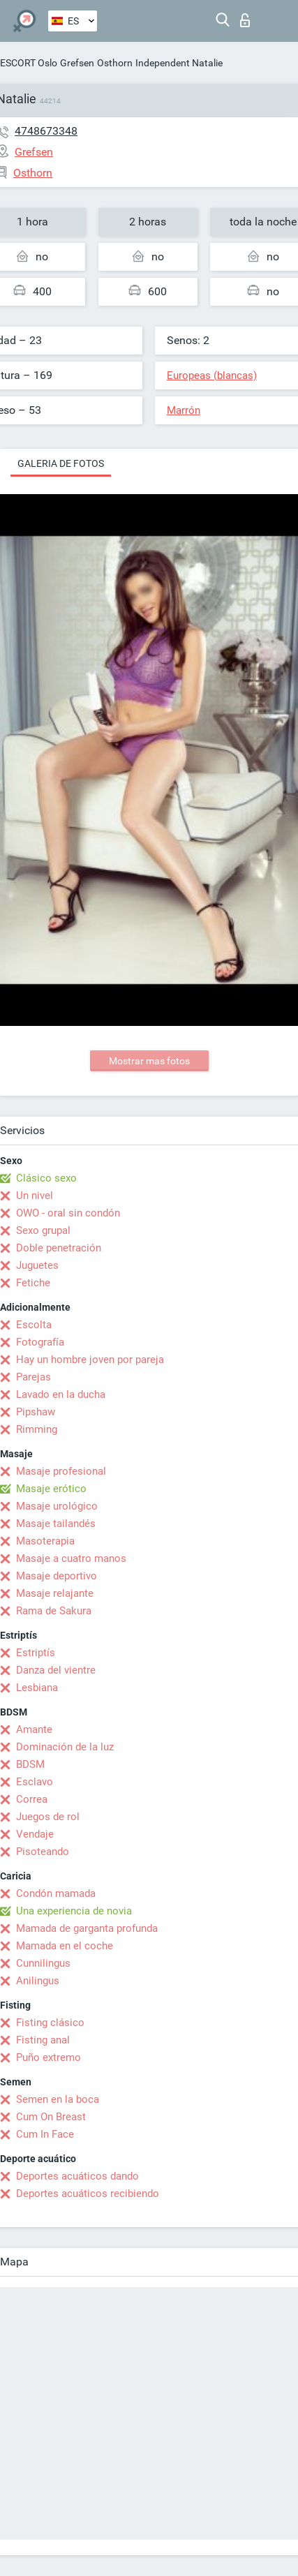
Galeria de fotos (60, 463)
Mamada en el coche (64, 1946)
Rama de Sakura (53, 1611)
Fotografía (40, 1342)
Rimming (36, 1429)
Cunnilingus (43, 1963)
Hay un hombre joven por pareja (90, 1359)
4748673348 (46, 130)
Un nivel (34, 1195)
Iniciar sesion (245, 20)
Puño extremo (48, 2057)
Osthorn (115, 62)
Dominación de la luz (65, 1747)
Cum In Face (45, 2134)
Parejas (33, 1377)
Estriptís (35, 1652)
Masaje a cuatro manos (71, 1558)
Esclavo (34, 1781)
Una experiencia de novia (74, 1911)
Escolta (34, 1324)
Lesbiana (37, 1687)
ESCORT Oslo (28, 62)
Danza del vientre (56, 1670)
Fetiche (33, 1282)
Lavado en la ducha (60, 1394)
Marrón (183, 410)
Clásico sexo (46, 1178)
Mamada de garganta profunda (87, 1928)
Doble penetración (58, 1248)
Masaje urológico (57, 1506)
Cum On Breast (51, 2116)
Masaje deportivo (56, 1576)
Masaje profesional (61, 1471)
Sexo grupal (43, 1230)
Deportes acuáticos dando (77, 2176)
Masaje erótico (51, 1488)
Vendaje (35, 1834)
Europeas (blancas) (212, 375)
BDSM (30, 1764)
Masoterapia (45, 1541)
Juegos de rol (48, 1816)
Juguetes (37, 1265)
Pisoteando (42, 1851)
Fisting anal (43, 2040)
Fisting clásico (50, 2022)
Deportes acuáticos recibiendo (87, 2193)
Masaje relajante (55, 1593)
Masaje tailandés (56, 1523)
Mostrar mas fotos (149, 1060)
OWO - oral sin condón (68, 1213)
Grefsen (77, 62)
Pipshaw (35, 1412)
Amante (34, 1729)
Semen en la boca (57, 2099)
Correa (31, 1799)
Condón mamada (56, 1893)
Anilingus (37, 1980)
